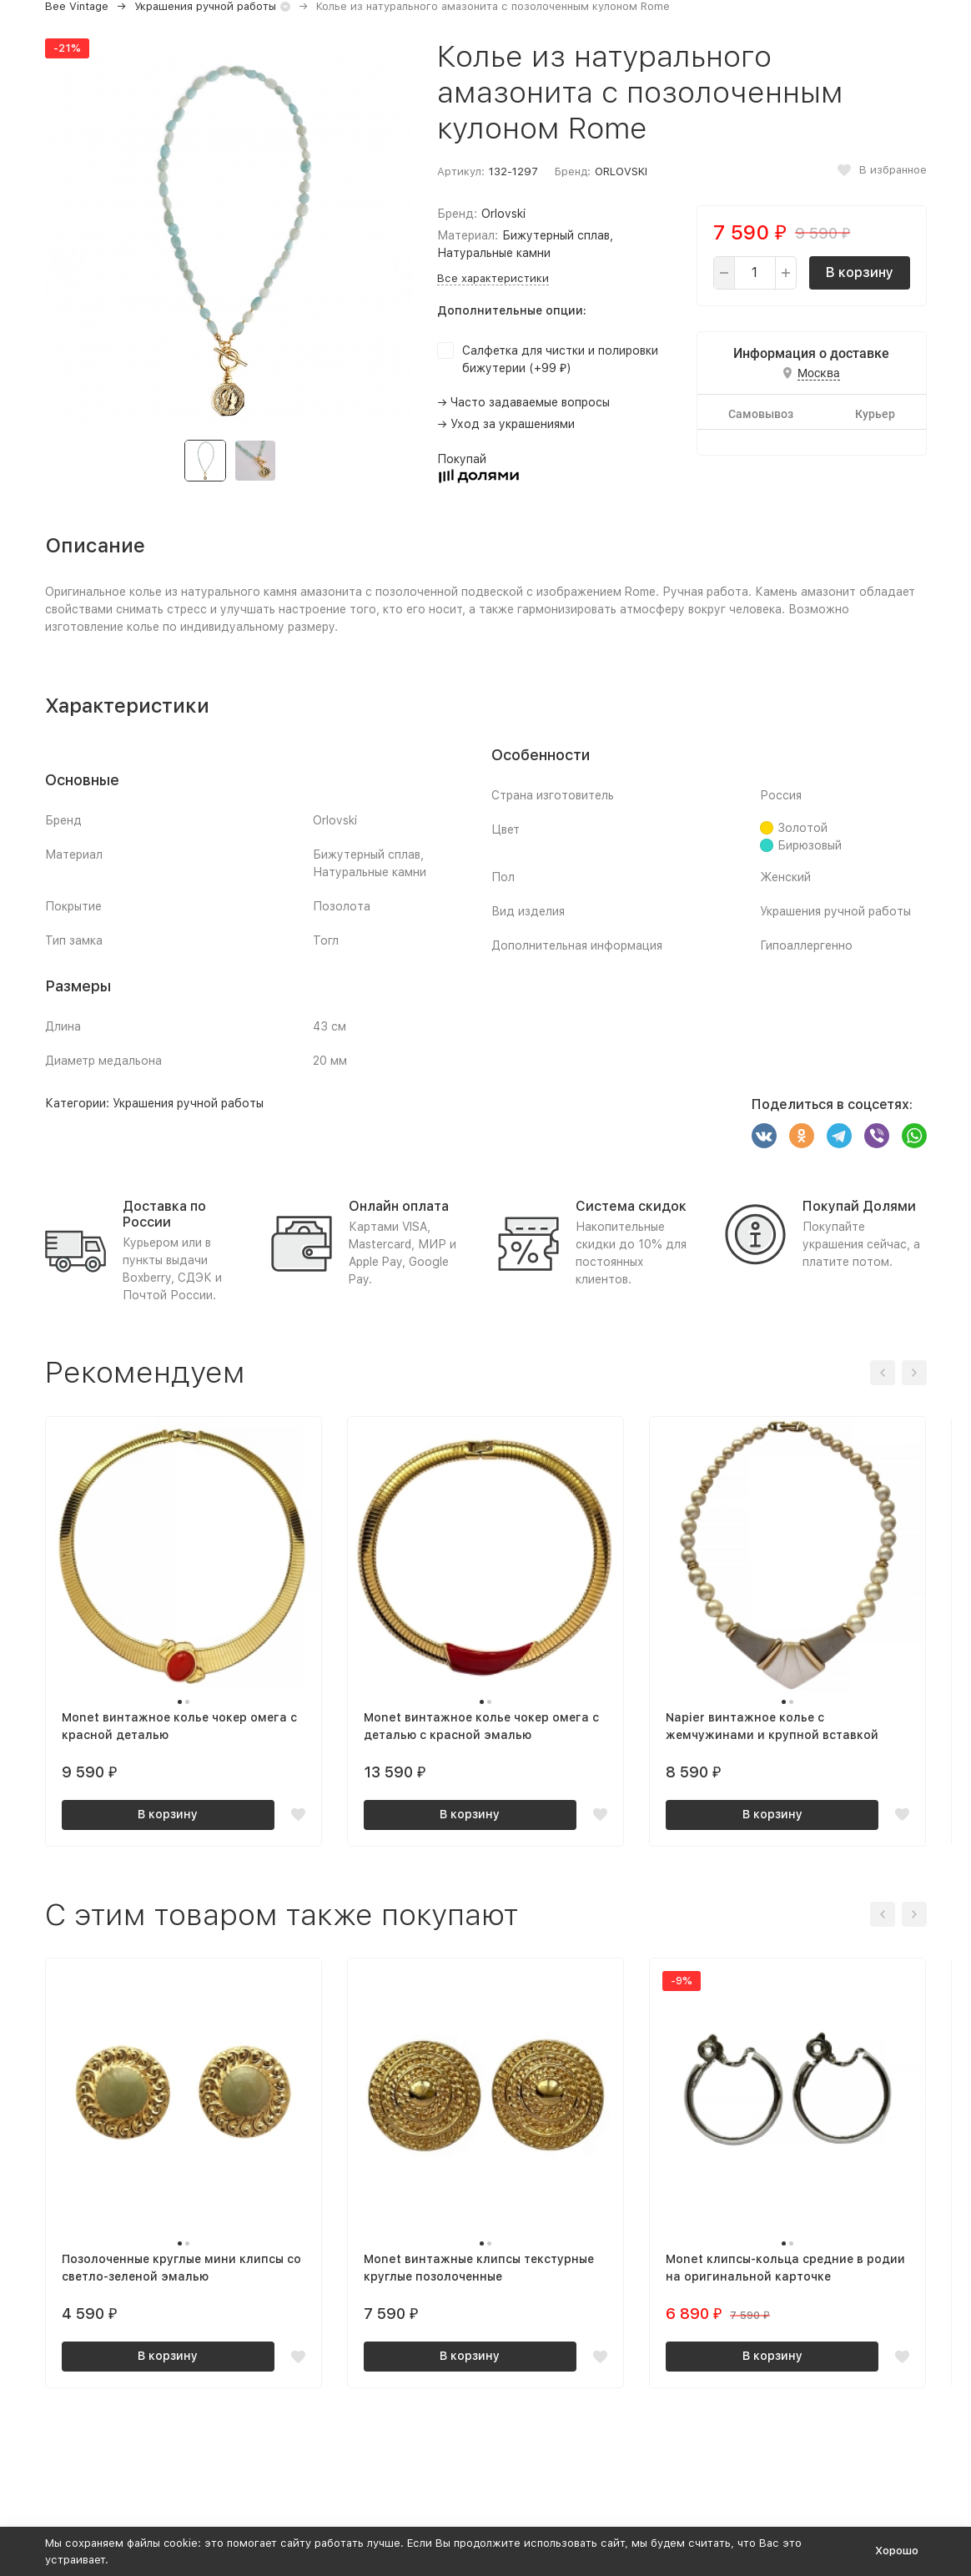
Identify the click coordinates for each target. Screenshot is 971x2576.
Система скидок (631, 1206)
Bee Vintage (76, 6)
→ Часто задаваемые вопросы (523, 402)
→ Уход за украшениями (506, 424)
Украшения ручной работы (205, 6)
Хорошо (896, 2550)
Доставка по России (164, 1214)
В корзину (859, 272)
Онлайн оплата (399, 1206)
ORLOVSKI (621, 171)
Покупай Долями (859, 1206)
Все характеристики (493, 278)
